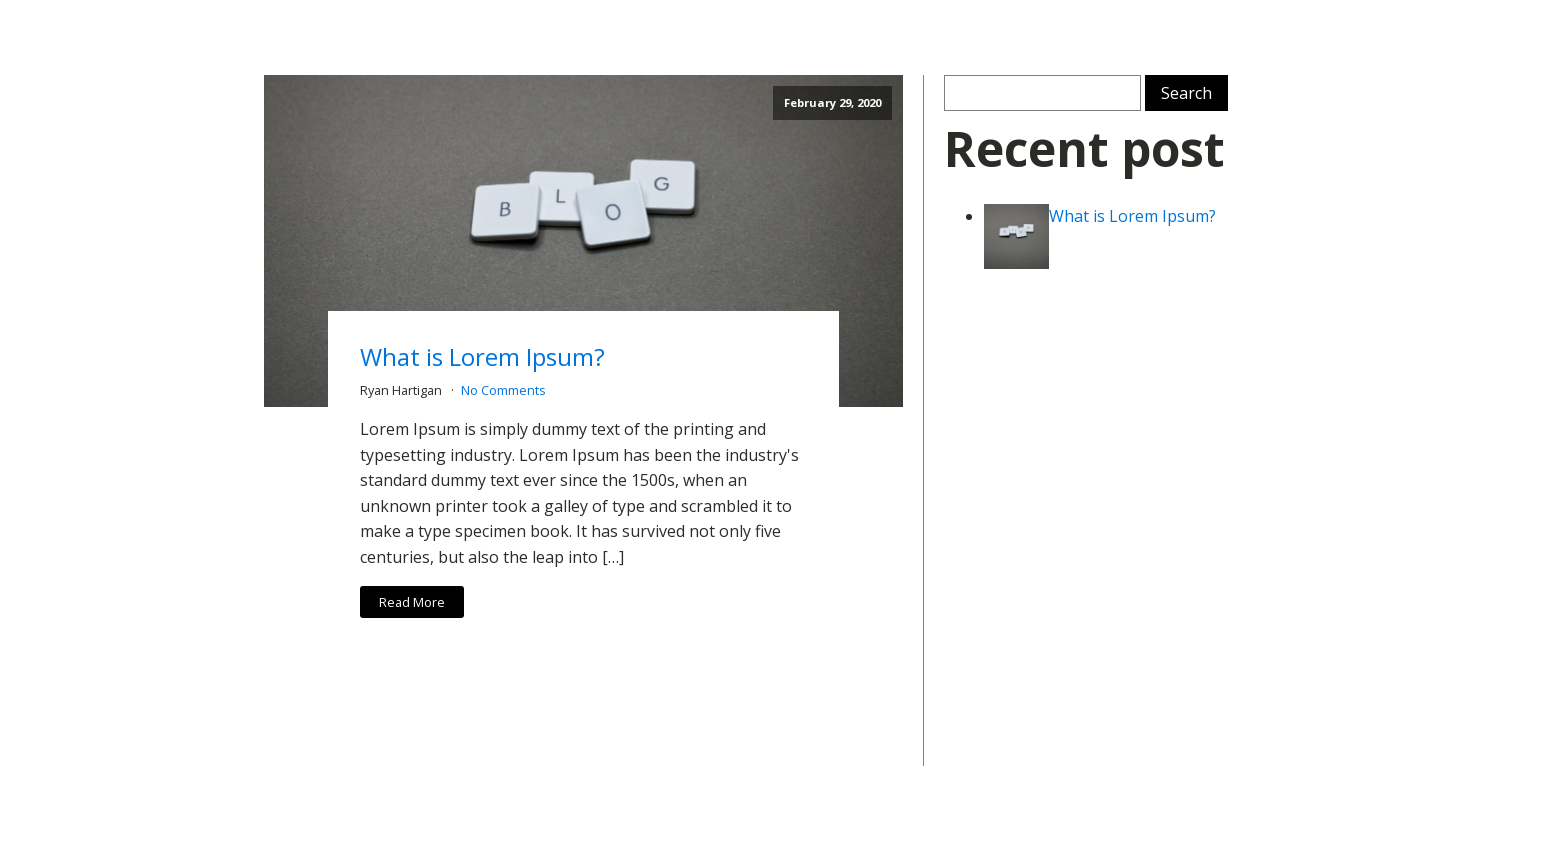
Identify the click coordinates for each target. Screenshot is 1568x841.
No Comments (503, 390)
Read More (412, 602)
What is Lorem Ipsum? (482, 356)
